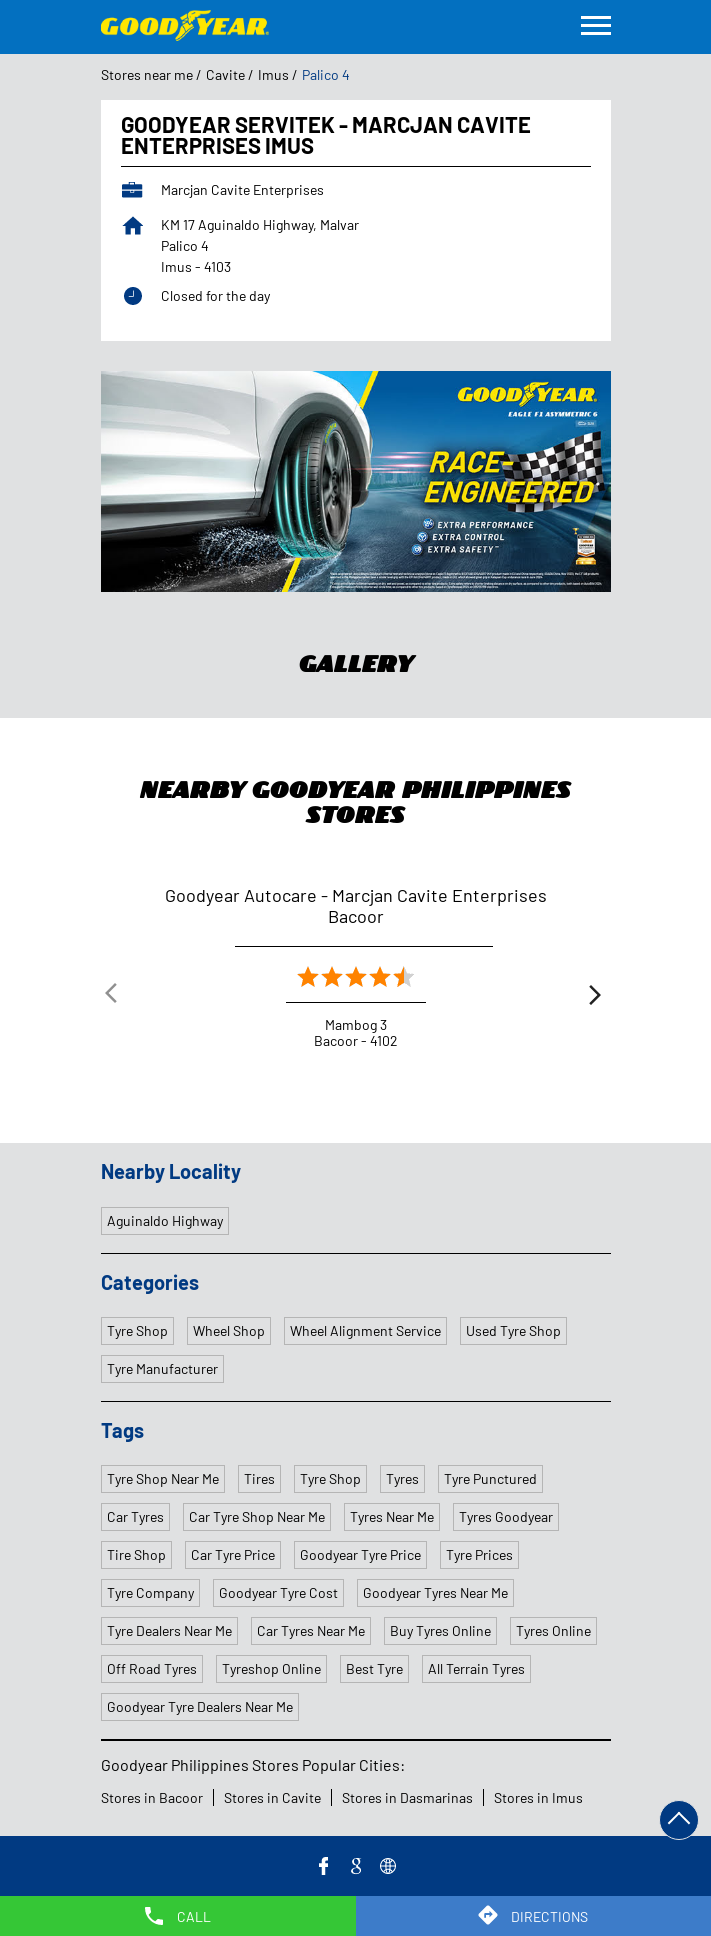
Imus (273, 75)
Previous (117, 998)
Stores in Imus (538, 1797)
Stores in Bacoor (152, 1797)
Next (595, 998)
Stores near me (147, 75)
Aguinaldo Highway (165, 1220)
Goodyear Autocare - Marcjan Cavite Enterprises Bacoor (356, 905)
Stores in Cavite (272, 1797)
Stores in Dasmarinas (407, 1797)
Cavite (225, 75)
